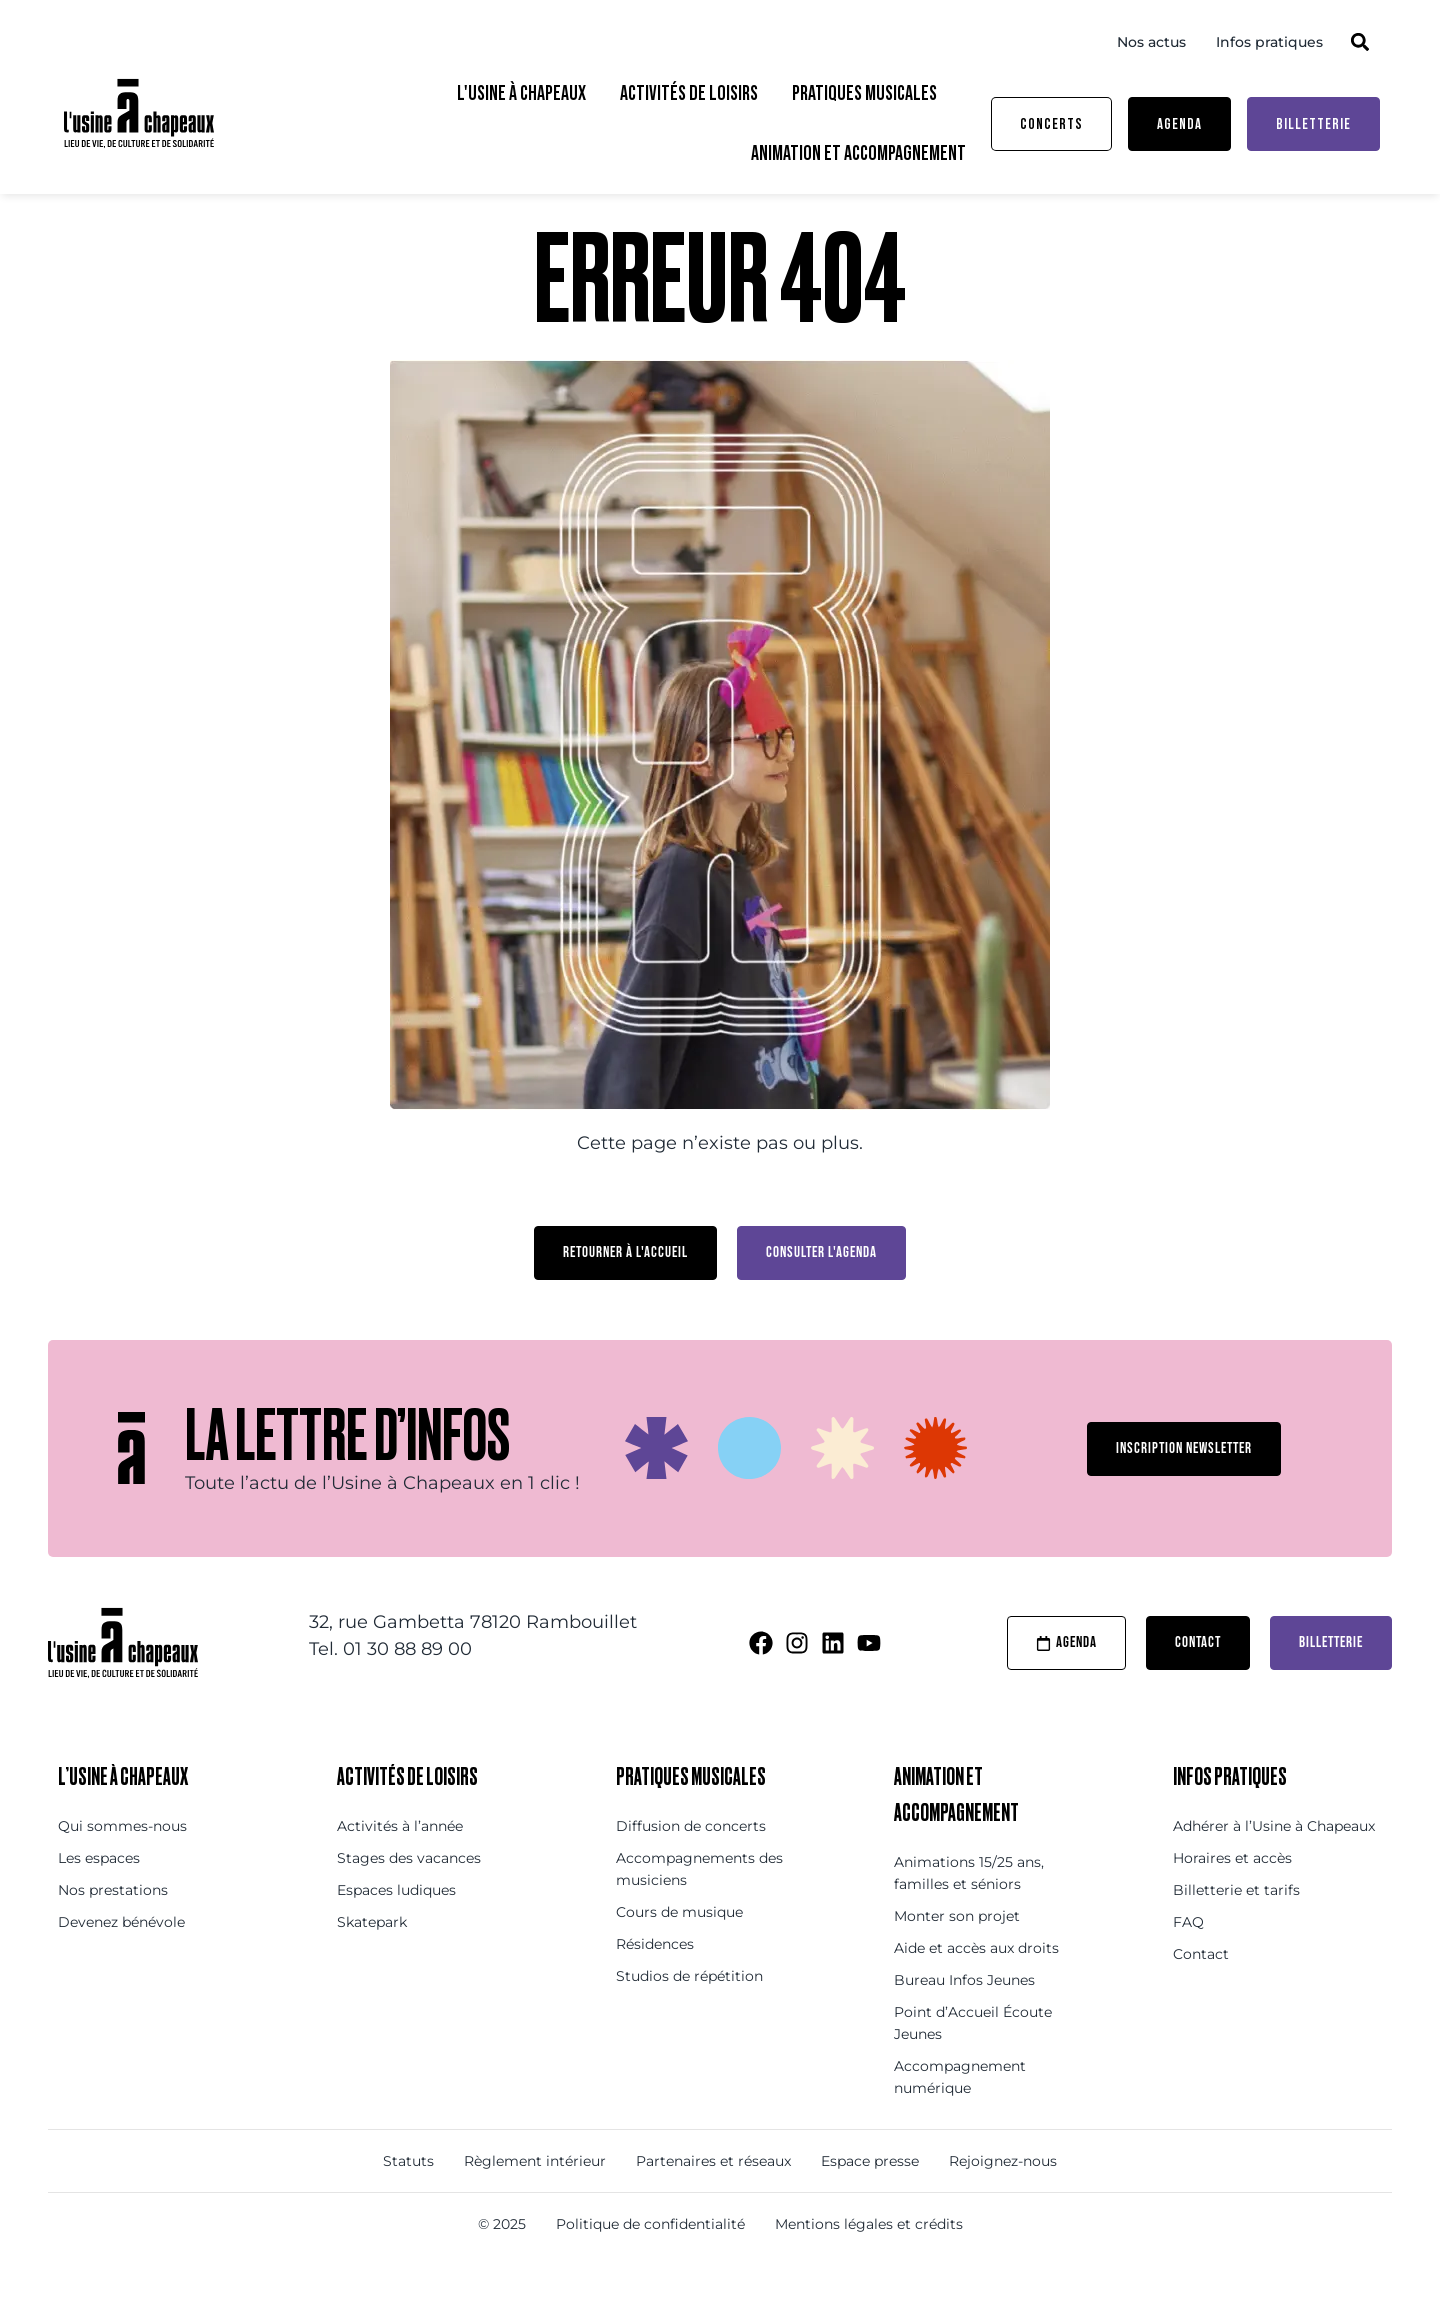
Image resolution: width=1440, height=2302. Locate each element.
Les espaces (99, 1895)
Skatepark (372, 1959)
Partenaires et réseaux (713, 2198)
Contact (1201, 1991)
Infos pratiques (1269, 42)
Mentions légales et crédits (869, 2261)
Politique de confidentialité (650, 2261)
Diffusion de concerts (691, 1863)
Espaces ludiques (396, 1927)
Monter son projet (957, 1953)
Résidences (655, 1981)
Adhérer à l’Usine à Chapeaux (1274, 1863)
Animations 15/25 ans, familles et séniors (969, 1910)
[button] (1359, 41)
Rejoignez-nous (1003, 2198)
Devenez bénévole (121, 1959)
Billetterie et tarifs (1236, 1927)
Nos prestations (113, 1927)
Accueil (102, 219)
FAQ (1188, 1959)
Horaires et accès (1232, 1895)
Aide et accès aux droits (976, 1985)
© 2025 (502, 2261)
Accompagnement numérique (960, 2114)
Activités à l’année (400, 1863)
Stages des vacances (409, 1895)
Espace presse (870, 2198)
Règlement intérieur (535, 2198)
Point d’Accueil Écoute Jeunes (973, 2060)
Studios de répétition (689, 2013)
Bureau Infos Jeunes (964, 2017)
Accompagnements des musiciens (699, 1906)
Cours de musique (679, 1949)
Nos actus (1151, 42)
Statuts (408, 2198)
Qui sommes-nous (122, 1863)
